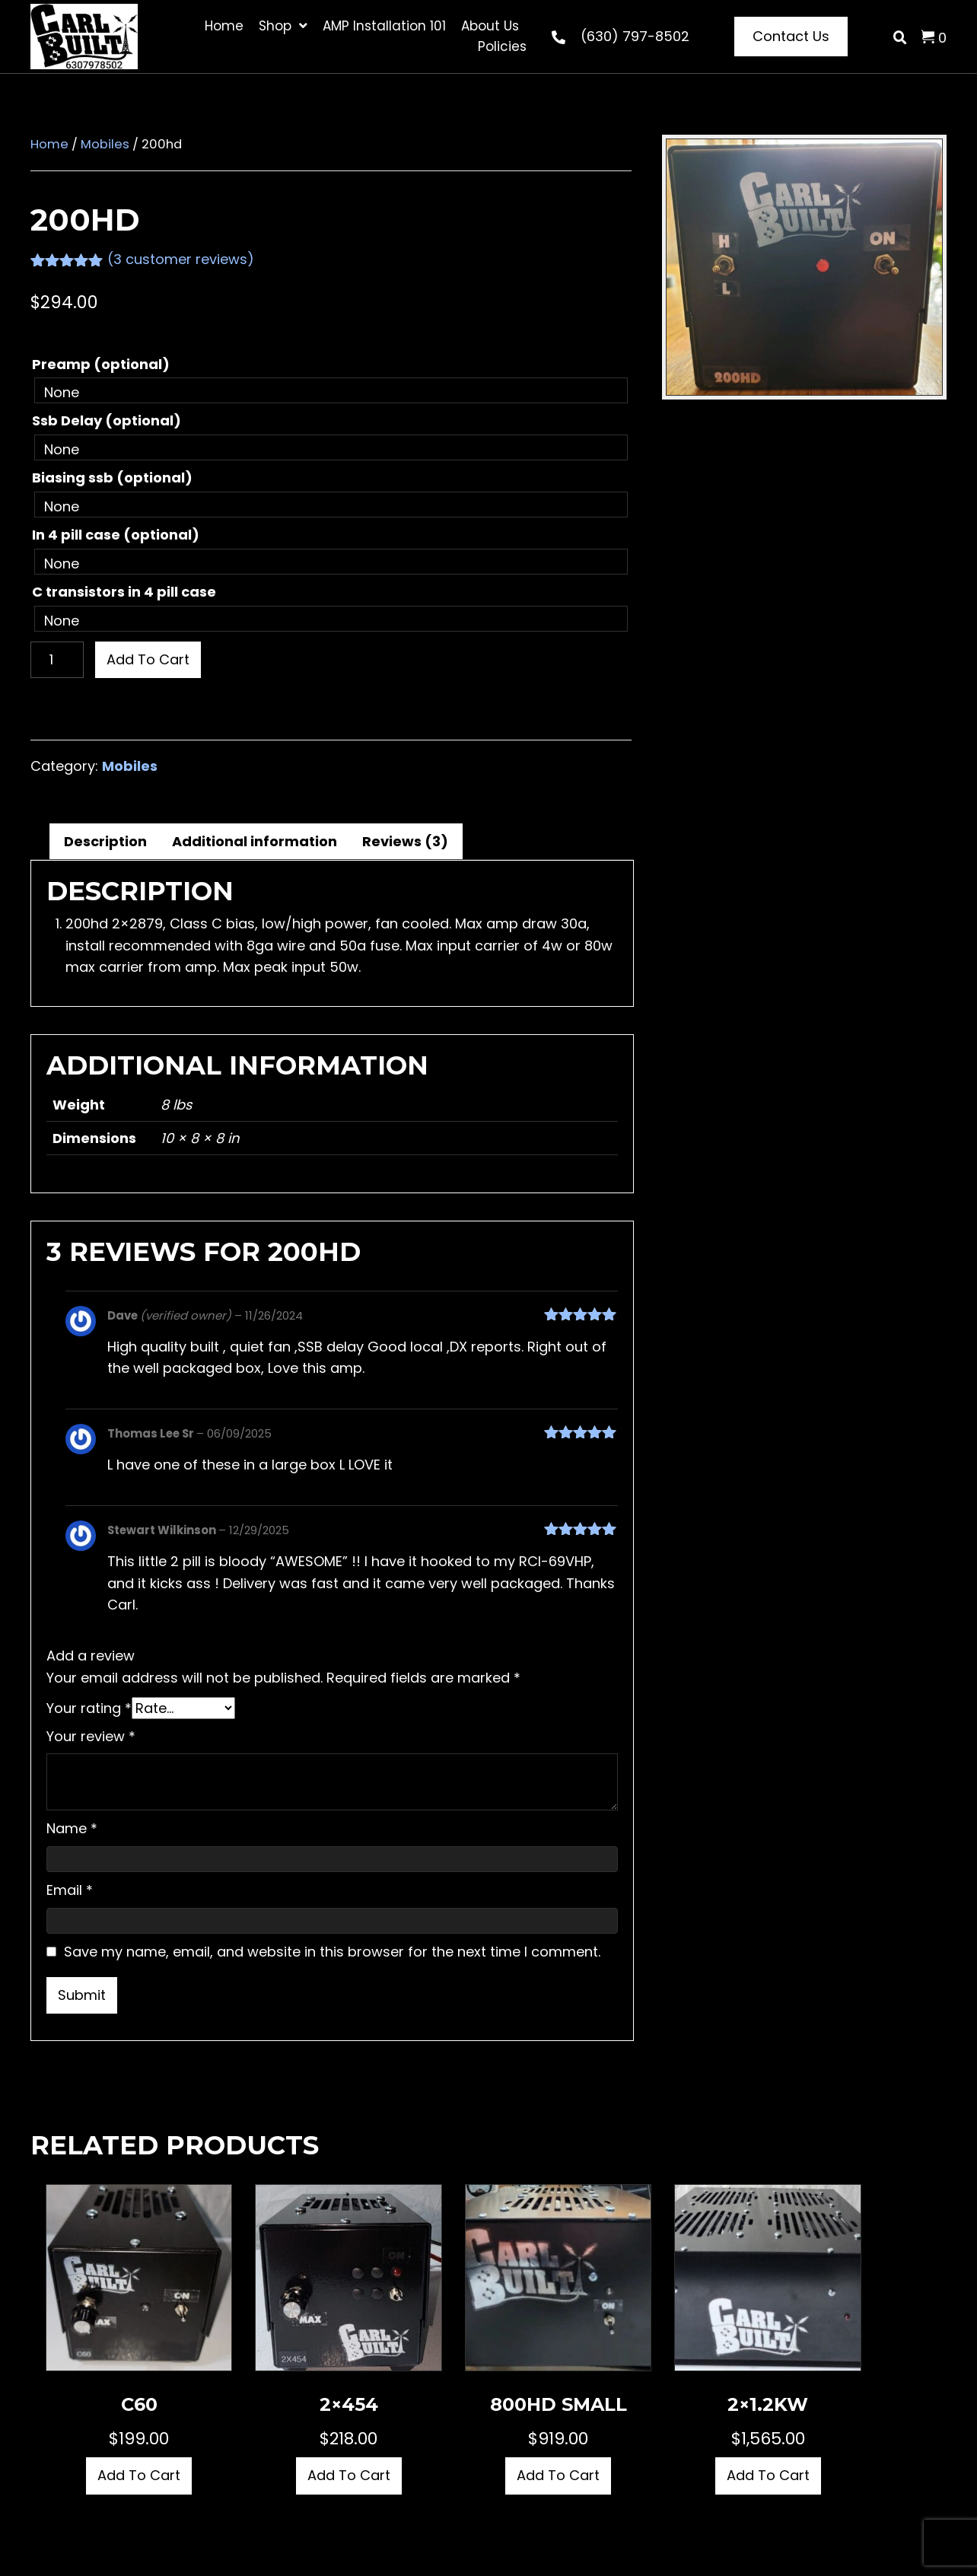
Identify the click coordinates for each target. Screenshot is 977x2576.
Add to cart (148, 659)
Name (71, 1828)
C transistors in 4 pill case (124, 591)
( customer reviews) (180, 259)
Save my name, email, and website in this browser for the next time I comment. (332, 1951)
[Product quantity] (57, 660)
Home (49, 144)
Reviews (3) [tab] (405, 841)
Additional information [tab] (254, 841)
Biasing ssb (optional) (112, 477)
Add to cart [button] (138, 2475)
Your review (90, 1736)
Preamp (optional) (101, 364)
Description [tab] (105, 841)
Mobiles (105, 144)
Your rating (89, 1708)
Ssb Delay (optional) (106, 420)
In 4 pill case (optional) (115, 534)
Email (69, 1889)
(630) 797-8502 (635, 36)
